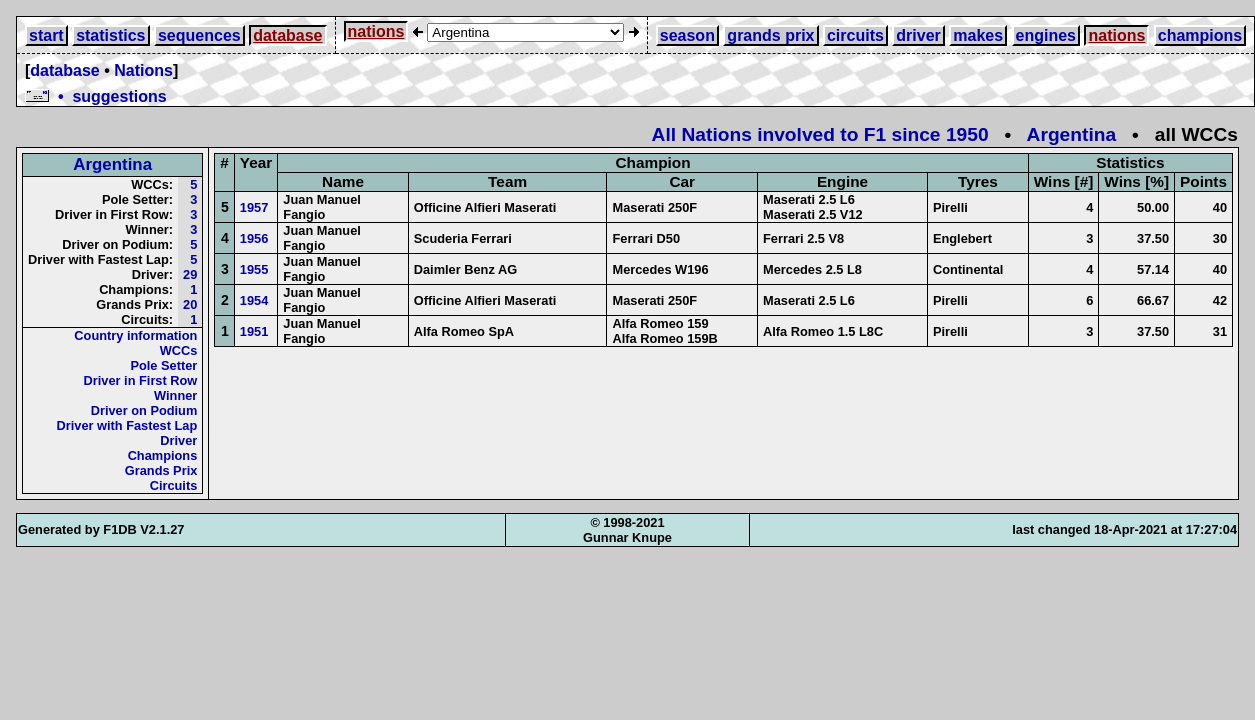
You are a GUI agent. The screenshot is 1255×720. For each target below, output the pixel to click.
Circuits (174, 485)
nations (376, 31)
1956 (254, 238)
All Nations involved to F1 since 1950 (820, 134)
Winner (175, 395)
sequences (199, 35)
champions (1200, 35)
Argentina (1072, 134)
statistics (110, 35)
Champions (163, 455)
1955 (254, 269)
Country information (135, 335)
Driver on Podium (144, 410)
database (287, 35)
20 (190, 304)
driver (918, 35)
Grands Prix (161, 470)
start (46, 35)
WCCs (179, 350)
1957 (254, 207)
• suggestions (96, 96)
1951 (254, 331)
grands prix (770, 35)
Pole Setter (163, 365)
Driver (178, 440)
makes (978, 35)
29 (190, 274)
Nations (143, 70)
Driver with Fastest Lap (127, 425)
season (687, 35)
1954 (254, 300)
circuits (855, 35)
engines (1046, 35)
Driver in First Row (141, 380)
